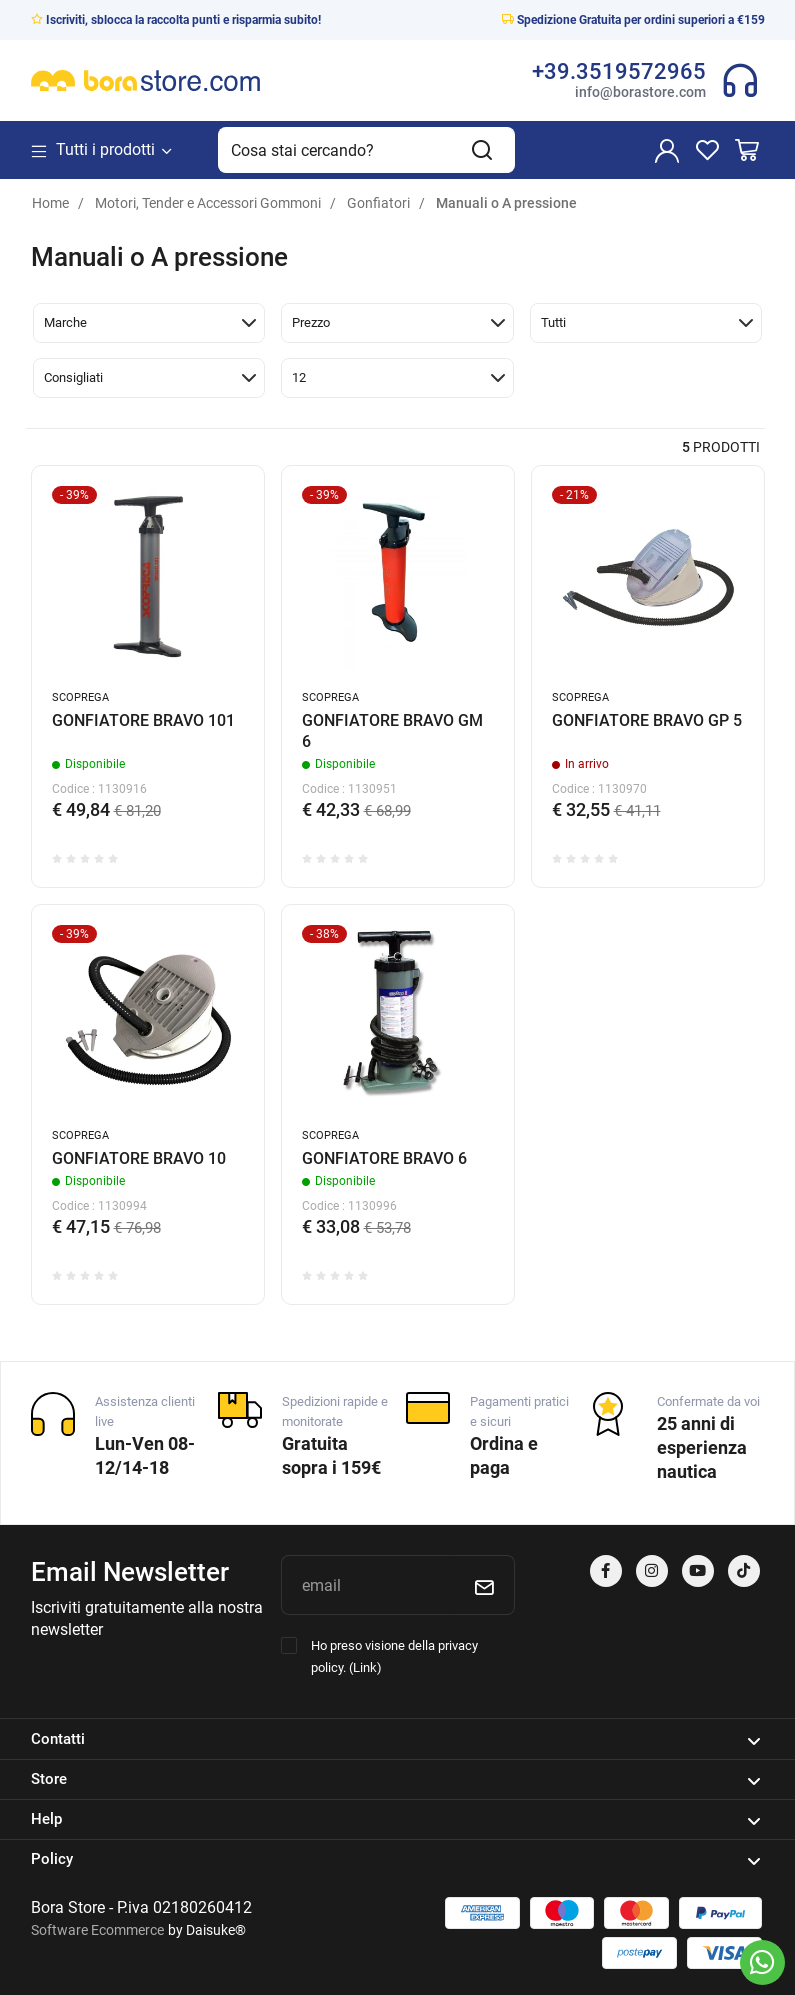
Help (396, 1820)
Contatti (396, 1740)
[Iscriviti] (484, 1585)
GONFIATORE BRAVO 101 (143, 720)
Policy (396, 1860)
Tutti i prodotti (103, 149)
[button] (149, 323)
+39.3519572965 (619, 71)
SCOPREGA (80, 697)
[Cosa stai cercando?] (334, 150)
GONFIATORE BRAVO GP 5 (647, 720)
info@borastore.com (640, 92)
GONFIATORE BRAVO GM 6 (392, 731)
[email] (367, 1585)
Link (365, 1667)
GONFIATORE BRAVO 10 (139, 1158)
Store (396, 1780)
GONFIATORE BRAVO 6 (384, 1158)
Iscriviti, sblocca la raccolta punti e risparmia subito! (176, 20)
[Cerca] (482, 150)
